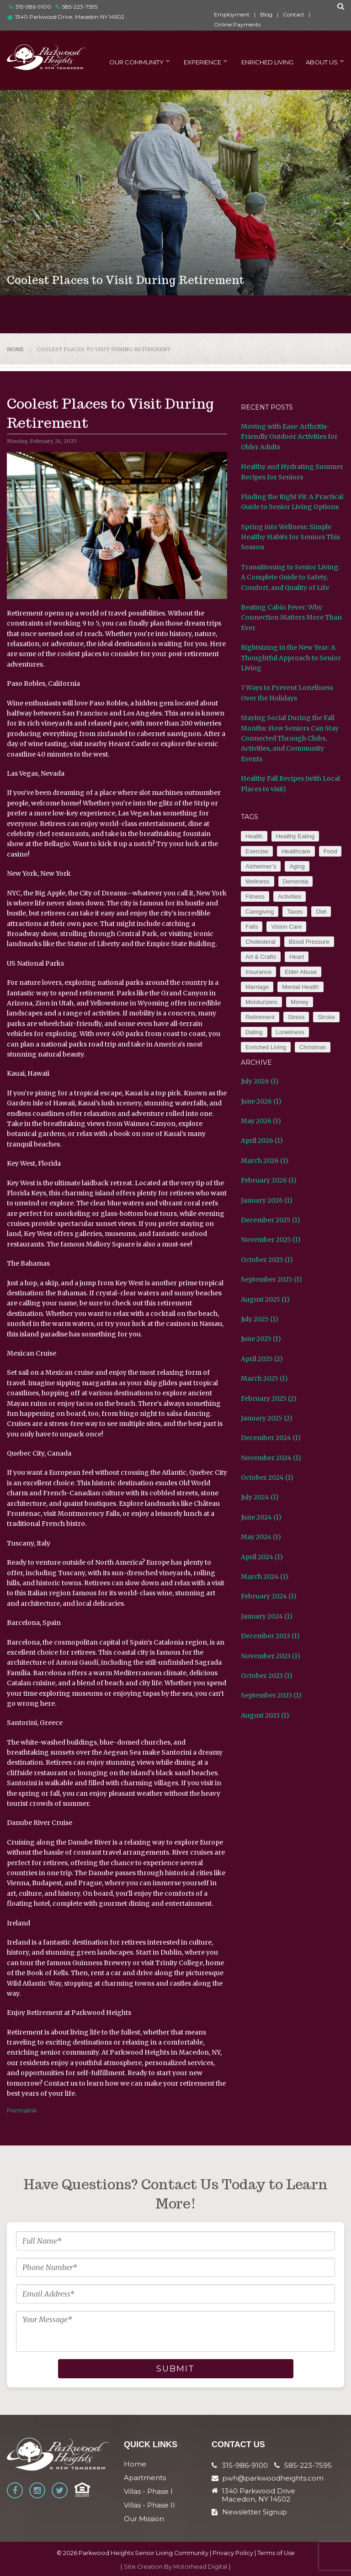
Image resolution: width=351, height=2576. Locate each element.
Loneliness (290, 1032)
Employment (232, 14)
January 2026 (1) (266, 1200)
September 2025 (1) (271, 1279)
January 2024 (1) (266, 1616)
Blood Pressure (309, 941)
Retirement (260, 1017)
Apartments (145, 2477)
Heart (296, 956)
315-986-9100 (30, 6)
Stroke (326, 1017)
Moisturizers (261, 1002)
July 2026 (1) (260, 1081)
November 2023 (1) (270, 1656)
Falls (251, 926)
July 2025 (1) (259, 1319)
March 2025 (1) (264, 1378)
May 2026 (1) (261, 1121)
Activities (289, 896)
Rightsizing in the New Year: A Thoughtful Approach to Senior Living (291, 657)
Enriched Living (263, 61)
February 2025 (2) (269, 1398)
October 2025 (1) (267, 1260)
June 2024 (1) (261, 1517)
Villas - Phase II (149, 2505)
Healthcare (296, 851)
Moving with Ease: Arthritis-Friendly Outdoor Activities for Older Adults (289, 436)
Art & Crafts (260, 956)
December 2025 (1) (270, 1220)
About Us (319, 61)
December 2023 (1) (270, 1636)
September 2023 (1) (271, 1695)
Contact (293, 14)
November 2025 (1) (271, 1239)
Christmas (312, 1047)
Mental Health (300, 986)
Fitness (255, 896)
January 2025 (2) (266, 1418)
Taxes (295, 911)
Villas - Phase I (148, 2491)
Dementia (295, 881)
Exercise (256, 851)
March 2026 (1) (264, 1161)
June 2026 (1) (261, 1101)
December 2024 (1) (271, 1438)
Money (299, 1002)
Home (15, 349)
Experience (195, 61)
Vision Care (286, 926)
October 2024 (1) (267, 1477)
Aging (296, 866)
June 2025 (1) (261, 1339)
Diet (321, 911)
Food (330, 851)
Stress (296, 1017)
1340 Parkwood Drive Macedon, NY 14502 (258, 2495)
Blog (266, 14)
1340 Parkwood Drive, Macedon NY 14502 (69, 16)
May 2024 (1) (261, 1537)
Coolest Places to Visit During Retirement (103, 349)
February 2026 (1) (269, 1180)
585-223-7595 (76, 6)
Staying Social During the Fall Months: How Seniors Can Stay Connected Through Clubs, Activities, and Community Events (290, 738)
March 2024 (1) (264, 1576)
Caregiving (259, 911)
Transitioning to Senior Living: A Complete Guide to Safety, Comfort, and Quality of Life (290, 577)
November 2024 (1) (271, 1458)
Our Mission (144, 2518)
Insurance (258, 971)
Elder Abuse (301, 971)
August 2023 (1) (265, 1715)
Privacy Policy (233, 2553)
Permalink (22, 2110)
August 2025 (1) (265, 1299)
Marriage (257, 986)
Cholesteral (260, 941)
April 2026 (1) (262, 1140)
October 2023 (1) (266, 1676)
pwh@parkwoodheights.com (273, 2478)
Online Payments (237, 24)
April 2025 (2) (262, 1359)
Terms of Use (276, 2553)
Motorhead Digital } (202, 2566)
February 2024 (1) (269, 1596)
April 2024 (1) (262, 1557)
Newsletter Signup (249, 2512)
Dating (254, 1032)
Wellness (257, 881)
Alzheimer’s (260, 866)
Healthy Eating (295, 836)
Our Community (127, 61)
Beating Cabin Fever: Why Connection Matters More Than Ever (291, 617)
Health (254, 836)
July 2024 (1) (260, 1497)
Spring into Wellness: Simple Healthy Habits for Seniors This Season (290, 537)
